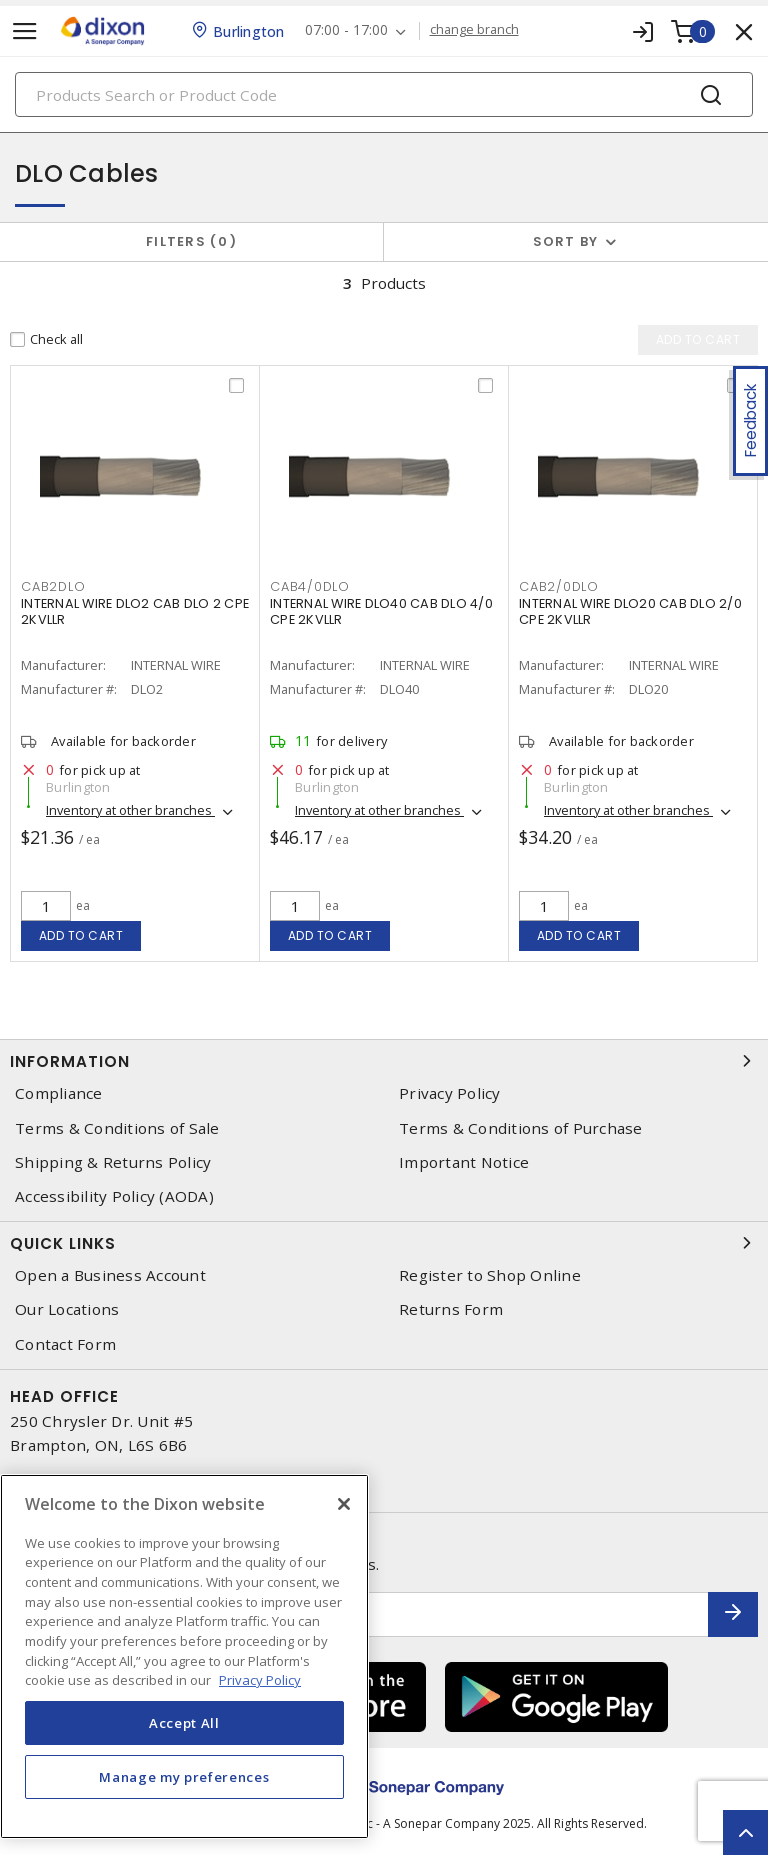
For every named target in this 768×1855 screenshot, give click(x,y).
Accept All (184, 1723)
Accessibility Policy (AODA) (114, 1196)
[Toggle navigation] (25, 31)
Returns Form (451, 1309)
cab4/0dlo (310, 586)
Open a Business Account (110, 1275)
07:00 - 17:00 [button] (346, 30)
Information (384, 1061)
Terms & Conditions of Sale (117, 1128)
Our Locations (67, 1309)
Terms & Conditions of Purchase (521, 1128)
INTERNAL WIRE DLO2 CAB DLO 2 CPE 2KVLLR (135, 611)
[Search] (384, 94)
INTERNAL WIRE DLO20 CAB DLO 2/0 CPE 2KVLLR (630, 611)
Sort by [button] (566, 241)
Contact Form (65, 1344)
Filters (191, 241)
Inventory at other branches (130, 810)
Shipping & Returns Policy (113, 1162)
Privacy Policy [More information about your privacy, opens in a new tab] (260, 1680)
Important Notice (464, 1162)
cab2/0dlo (559, 586)
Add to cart (81, 935)
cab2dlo (53, 586)
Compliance (59, 1093)
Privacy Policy (450, 1093)
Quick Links (384, 1243)
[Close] (344, 1504)
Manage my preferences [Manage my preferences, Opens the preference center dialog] (184, 1777)
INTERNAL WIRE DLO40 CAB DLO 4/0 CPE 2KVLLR (381, 611)
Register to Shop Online (490, 1275)
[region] (184, 1656)
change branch (474, 30)
